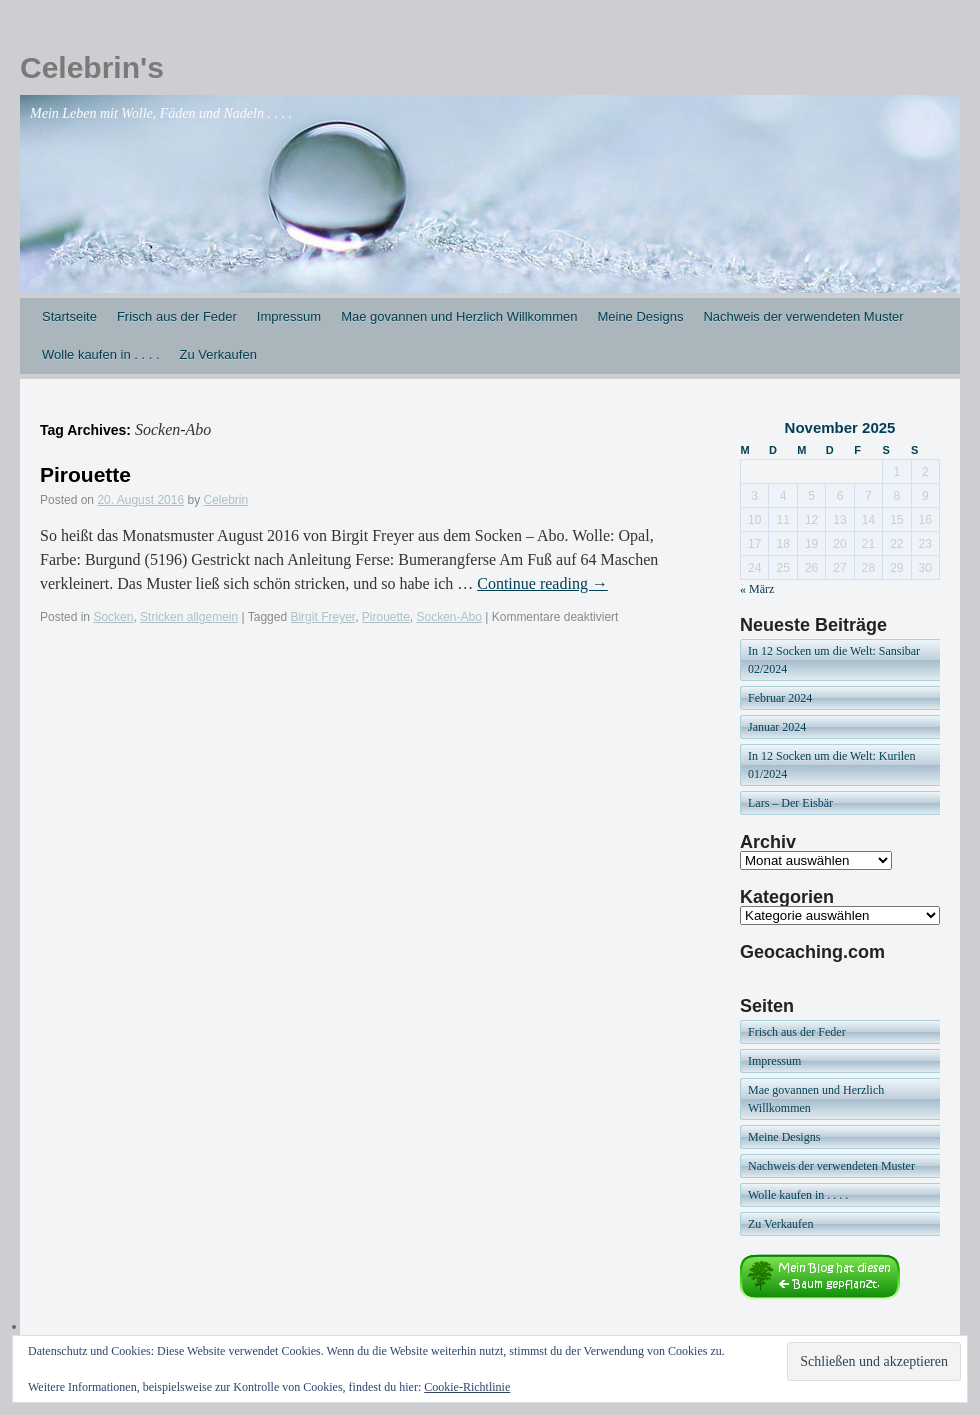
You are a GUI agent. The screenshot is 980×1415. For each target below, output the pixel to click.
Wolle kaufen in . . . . (101, 354)
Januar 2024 (777, 727)
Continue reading (542, 583)
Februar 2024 (780, 698)
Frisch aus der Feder (177, 316)
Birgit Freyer (322, 617)
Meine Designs (640, 316)
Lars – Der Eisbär (790, 803)
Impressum (289, 316)
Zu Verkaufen (218, 354)
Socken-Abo (449, 617)
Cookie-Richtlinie (467, 1387)
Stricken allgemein (189, 617)
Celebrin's (92, 67)
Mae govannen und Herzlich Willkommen (459, 316)
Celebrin (226, 500)
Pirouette (85, 474)
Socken (113, 617)
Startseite (69, 316)
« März (757, 589)
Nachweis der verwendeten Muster (803, 316)
